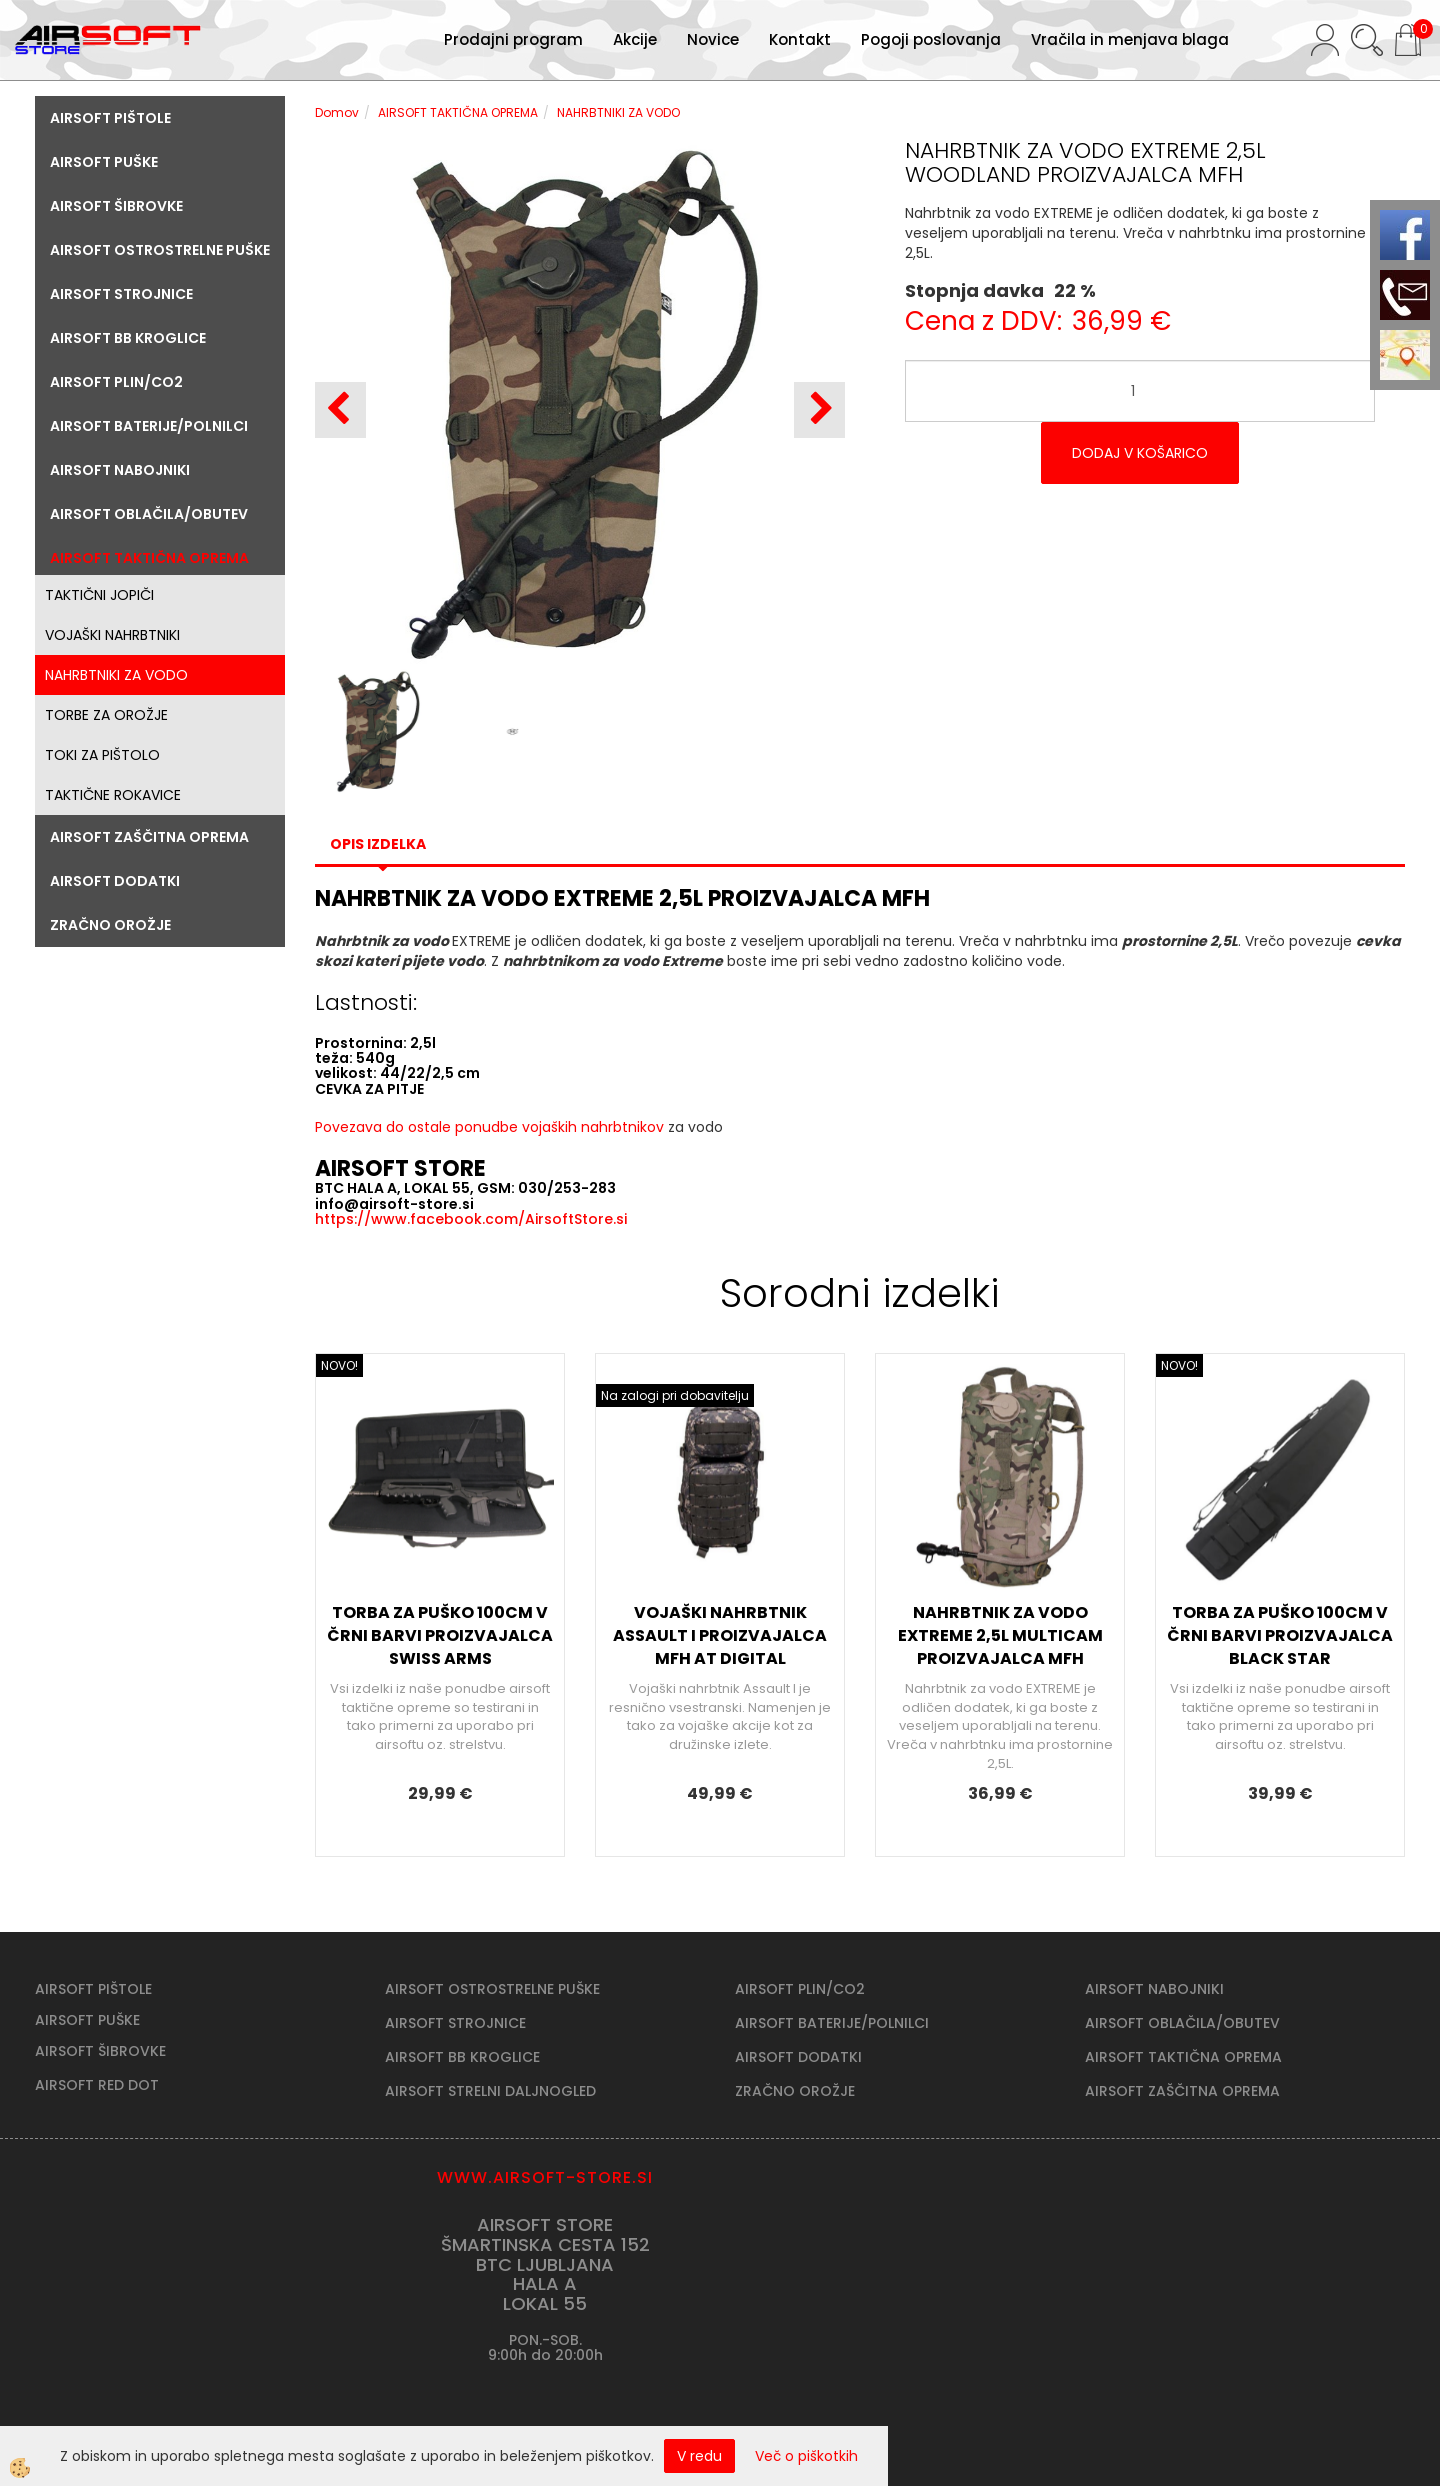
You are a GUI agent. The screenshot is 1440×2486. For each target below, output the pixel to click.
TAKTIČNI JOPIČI (99, 595)
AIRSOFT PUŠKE (87, 2020)
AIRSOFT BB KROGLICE (462, 2057)
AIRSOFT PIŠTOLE (93, 1989)
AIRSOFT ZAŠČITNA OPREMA (1182, 2091)
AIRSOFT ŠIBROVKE (100, 2051)
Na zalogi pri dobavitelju (675, 1395)
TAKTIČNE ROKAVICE (113, 795)
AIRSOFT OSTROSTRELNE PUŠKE (492, 1989)
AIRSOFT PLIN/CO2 (800, 1989)
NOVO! (339, 1365)
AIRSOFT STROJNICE (455, 2023)
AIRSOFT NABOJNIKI (1154, 1989)
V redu (699, 2456)
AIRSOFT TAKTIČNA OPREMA (458, 112)
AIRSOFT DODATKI (798, 2057)
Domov (337, 112)
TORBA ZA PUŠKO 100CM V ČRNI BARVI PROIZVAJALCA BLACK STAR (1280, 1635)
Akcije (635, 39)
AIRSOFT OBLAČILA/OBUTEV (1182, 2023)
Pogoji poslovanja (931, 39)
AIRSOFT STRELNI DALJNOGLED (490, 2091)
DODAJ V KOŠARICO (1140, 453)
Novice (713, 39)
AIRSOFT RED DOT (97, 2085)
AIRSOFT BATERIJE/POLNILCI (832, 2023)
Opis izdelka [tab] (378, 844)
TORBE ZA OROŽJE (106, 715)
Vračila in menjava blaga (1130, 39)
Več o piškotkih (806, 2456)
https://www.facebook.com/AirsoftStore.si (471, 1219)
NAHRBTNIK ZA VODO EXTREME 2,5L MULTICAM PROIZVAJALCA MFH (1000, 1635)
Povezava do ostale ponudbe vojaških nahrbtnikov (489, 1127)
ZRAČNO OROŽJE (795, 2091)
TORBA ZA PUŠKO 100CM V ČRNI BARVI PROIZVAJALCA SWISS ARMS (440, 1635)
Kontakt (800, 39)
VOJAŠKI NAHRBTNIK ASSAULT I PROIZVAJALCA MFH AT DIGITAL (720, 1635)
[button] (819, 410)
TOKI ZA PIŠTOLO (102, 755)
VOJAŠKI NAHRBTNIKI (112, 635)
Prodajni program (513, 39)
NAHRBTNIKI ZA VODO (116, 675)
